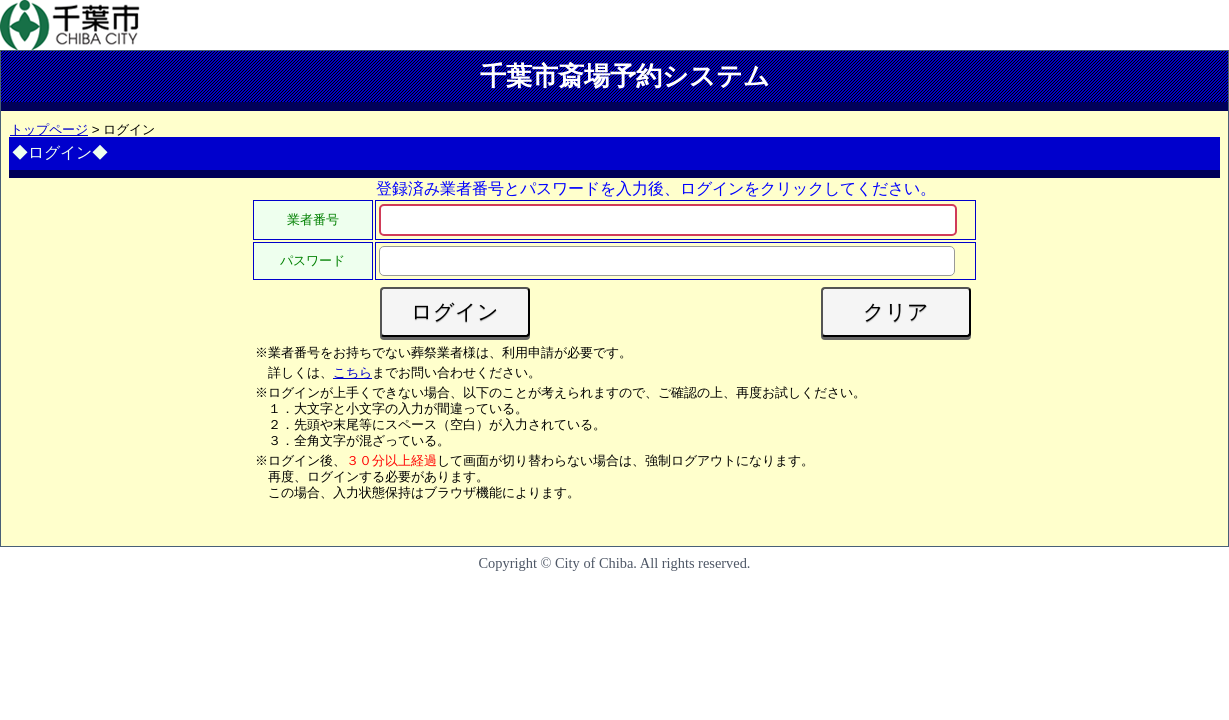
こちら (352, 372)
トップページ (49, 129)
